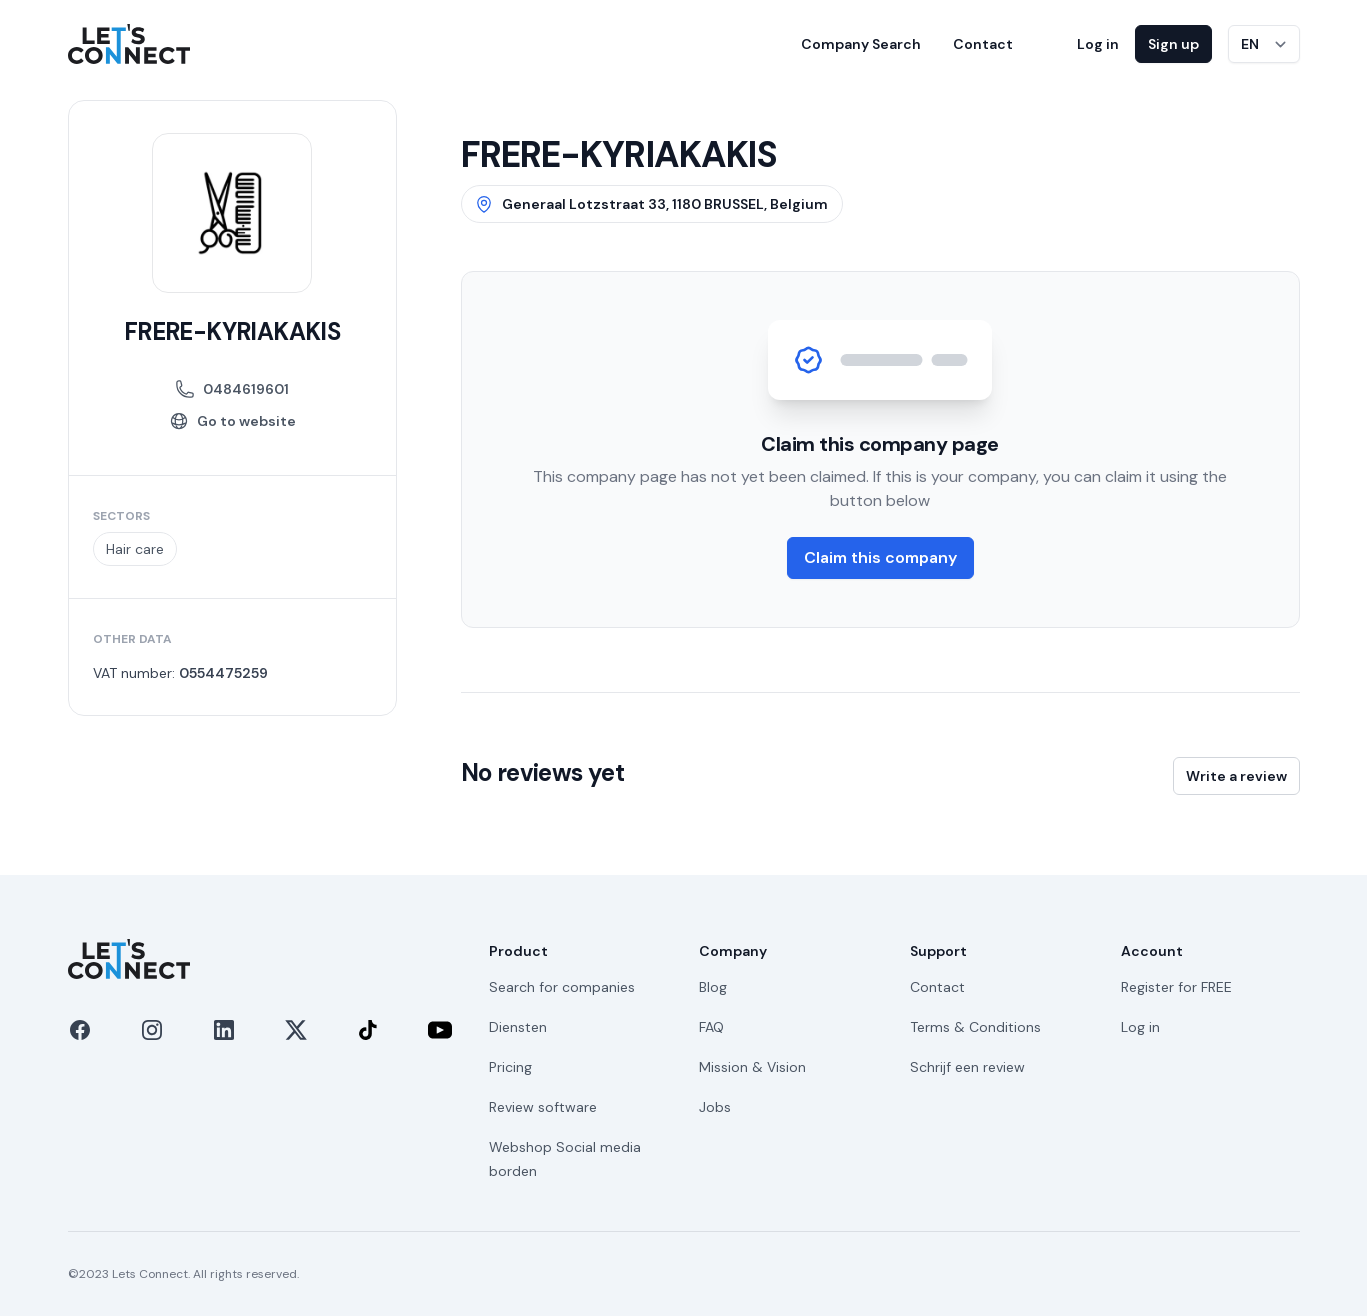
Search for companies (562, 987)
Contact (983, 44)
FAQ (711, 1027)
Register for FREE (1176, 987)
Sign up (1173, 44)
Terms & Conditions (975, 1027)
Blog (713, 987)
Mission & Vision (752, 1067)
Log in (1098, 44)
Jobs (715, 1107)
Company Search (861, 44)
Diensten (518, 1027)
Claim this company (880, 557)
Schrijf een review (967, 1067)
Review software (543, 1107)
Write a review (1236, 776)
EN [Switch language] (1250, 44)
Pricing (510, 1067)
